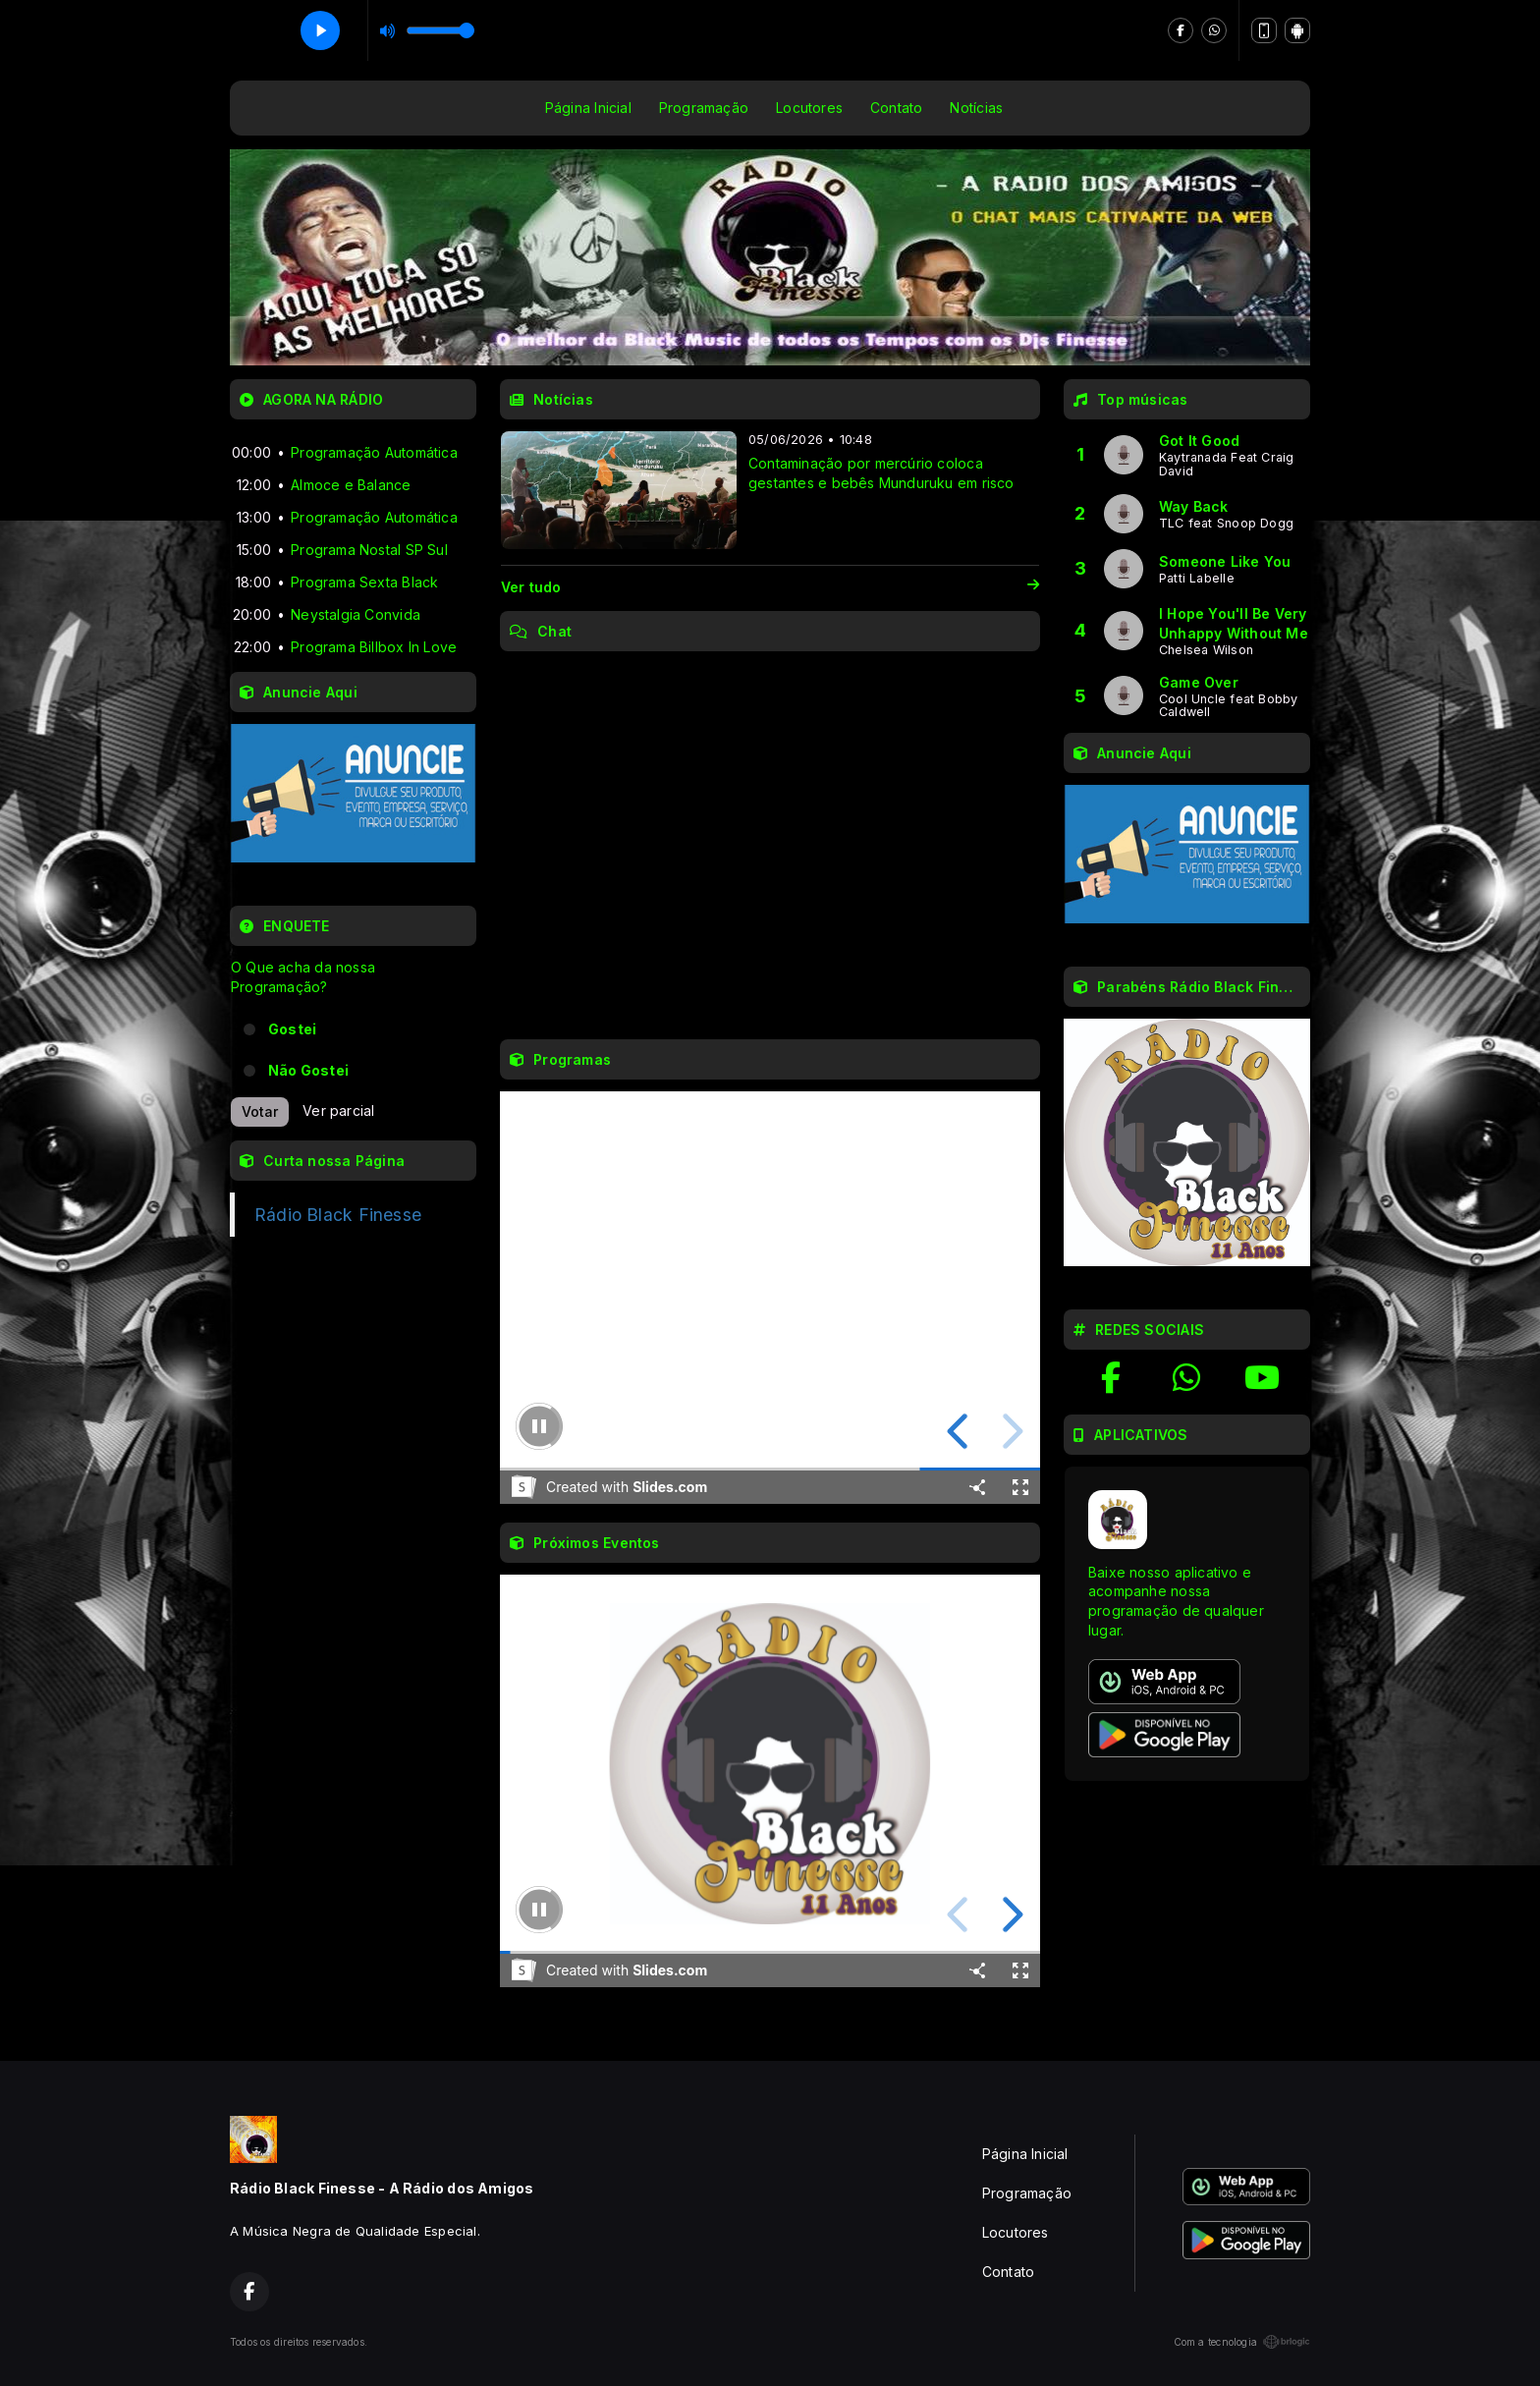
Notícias (976, 107)
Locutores (809, 107)
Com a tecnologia (1242, 2342)
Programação (703, 107)
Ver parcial (338, 1110)
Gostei (292, 1029)
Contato (896, 107)
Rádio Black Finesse (337, 1214)
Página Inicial (588, 107)
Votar (260, 1111)
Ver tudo (770, 587)
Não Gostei (308, 1070)
